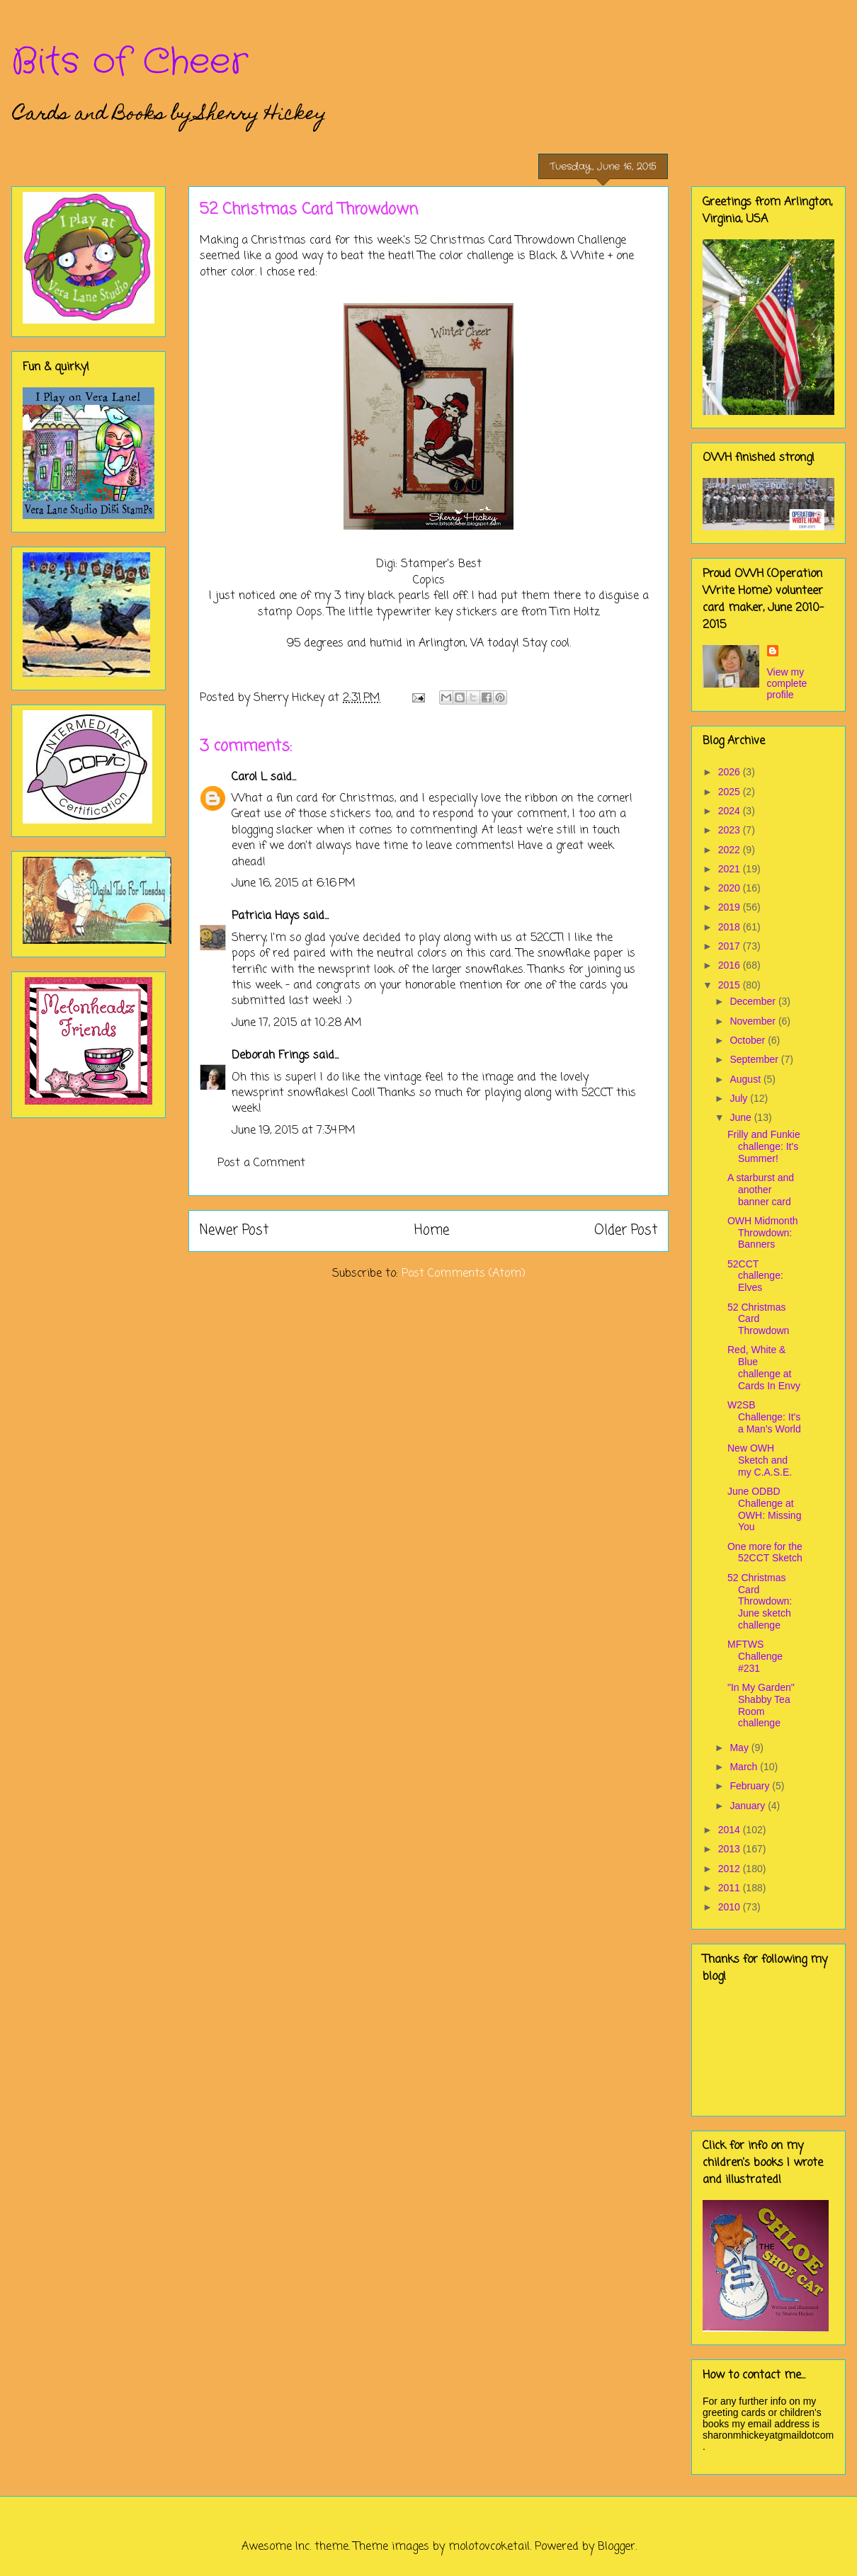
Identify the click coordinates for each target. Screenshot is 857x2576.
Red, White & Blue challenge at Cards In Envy (763, 1367)
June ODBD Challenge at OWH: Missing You (764, 1509)
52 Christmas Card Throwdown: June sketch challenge (759, 1601)
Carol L (249, 777)
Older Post (625, 1230)
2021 (730, 868)
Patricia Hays (266, 916)
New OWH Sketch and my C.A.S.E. (759, 1460)
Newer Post (234, 1230)
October (749, 1040)
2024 (730, 810)
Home (431, 1230)
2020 (730, 888)
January (749, 1805)
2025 (730, 791)
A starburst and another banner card (760, 1189)
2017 (730, 946)
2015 (730, 985)
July (740, 1098)
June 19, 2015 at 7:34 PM (294, 1130)
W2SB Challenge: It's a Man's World (764, 1417)
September (755, 1059)
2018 (730, 927)
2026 (730, 771)
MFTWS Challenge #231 (755, 1656)
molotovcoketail (489, 2546)
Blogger (616, 2546)
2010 (730, 1907)
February (751, 1785)
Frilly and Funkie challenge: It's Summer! (763, 1146)
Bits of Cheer (129, 62)
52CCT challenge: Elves (755, 1276)
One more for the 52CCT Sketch (764, 1552)
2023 (730, 830)
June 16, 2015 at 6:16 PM (294, 883)
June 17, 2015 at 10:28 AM (297, 1023)
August (746, 1079)
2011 (730, 1887)
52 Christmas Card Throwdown (758, 1319)
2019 (730, 907)
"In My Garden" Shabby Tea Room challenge (761, 1705)
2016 (730, 965)
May (740, 1747)
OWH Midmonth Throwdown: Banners (762, 1232)
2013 (730, 1848)
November (754, 1021)
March (745, 1766)
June (742, 1117)
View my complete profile (787, 683)
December (754, 1001)
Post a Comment (261, 1163)
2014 (730, 1829)
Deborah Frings (271, 1055)
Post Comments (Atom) (464, 1273)
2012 (730, 1868)
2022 (730, 849)
